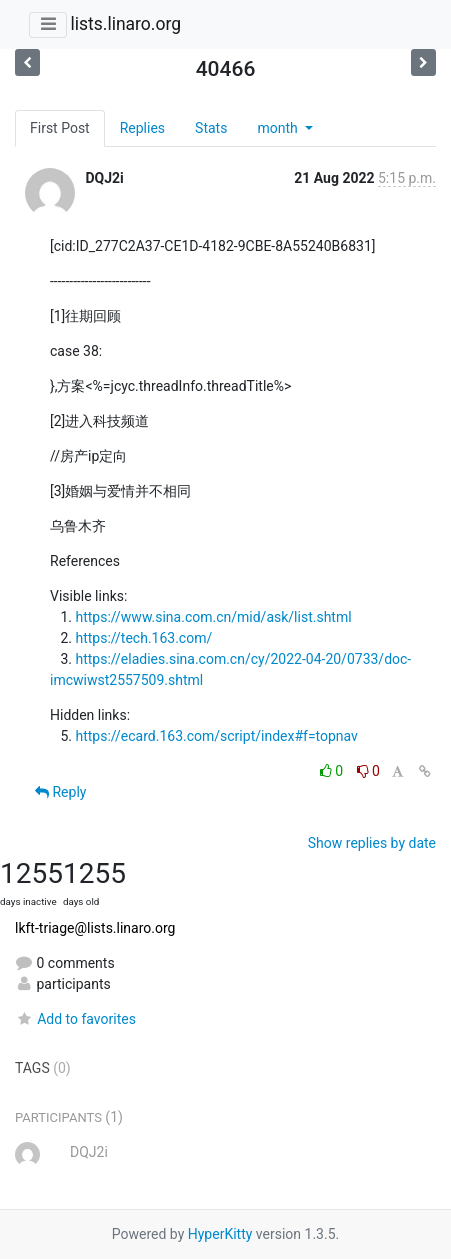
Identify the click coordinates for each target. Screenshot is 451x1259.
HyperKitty (220, 1234)
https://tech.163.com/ (143, 638)
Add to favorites (75, 1019)
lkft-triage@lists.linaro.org (95, 928)
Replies (142, 128)
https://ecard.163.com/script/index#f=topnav (216, 736)
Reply (60, 792)
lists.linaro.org (125, 24)
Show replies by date (372, 843)
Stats (211, 128)
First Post (60, 128)
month (279, 128)
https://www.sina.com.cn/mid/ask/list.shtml (213, 617)
